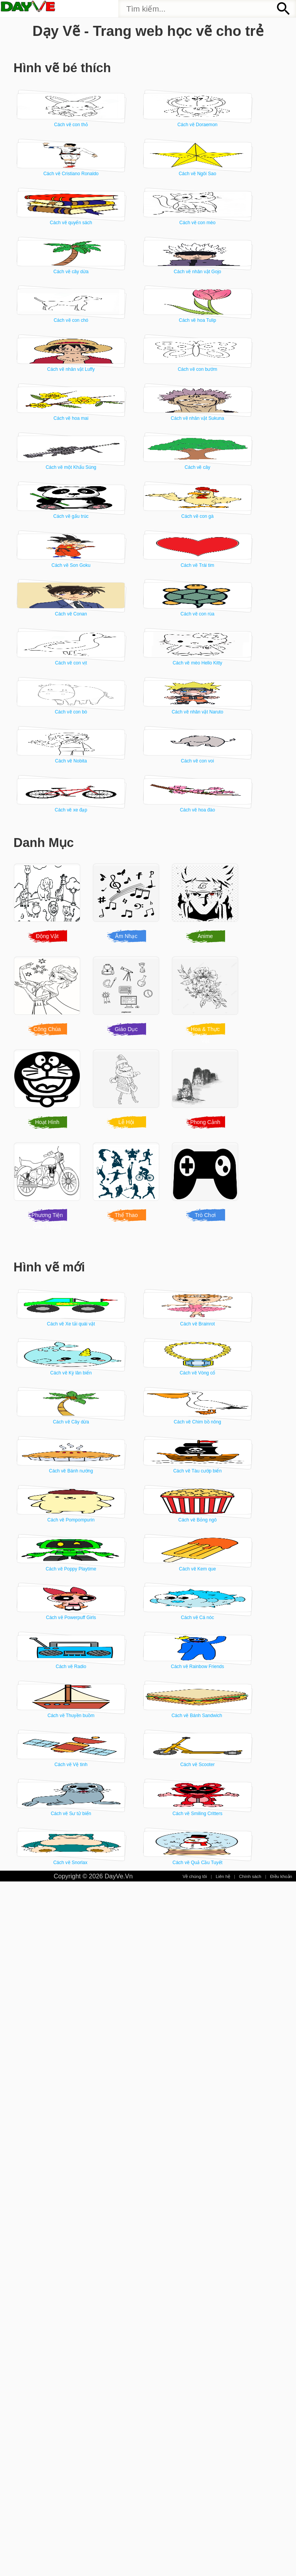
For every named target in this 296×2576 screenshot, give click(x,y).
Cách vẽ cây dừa (54, 406)
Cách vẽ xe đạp (148, 1190)
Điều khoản (276, 2570)
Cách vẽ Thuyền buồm (148, 2327)
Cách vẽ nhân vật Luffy (148, 518)
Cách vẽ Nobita (241, 1078)
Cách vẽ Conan (241, 854)
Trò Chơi (205, 1600)
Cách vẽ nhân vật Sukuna (148, 630)
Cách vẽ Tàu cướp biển (148, 1991)
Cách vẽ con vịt (147, 966)
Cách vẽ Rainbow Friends (54, 2327)
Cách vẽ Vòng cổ (54, 1879)
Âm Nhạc (126, 1321)
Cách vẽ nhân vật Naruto (148, 1078)
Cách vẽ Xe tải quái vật (54, 1767)
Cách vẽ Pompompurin (241, 1991)
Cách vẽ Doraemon (148, 182)
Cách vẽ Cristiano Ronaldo (241, 182)
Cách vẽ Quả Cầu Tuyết (241, 2551)
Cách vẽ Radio (241, 2215)
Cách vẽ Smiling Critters (54, 2551)
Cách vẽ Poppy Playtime (147, 2103)
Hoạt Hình (47, 1507)
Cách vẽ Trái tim (147, 854)
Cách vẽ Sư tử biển (241, 2439)
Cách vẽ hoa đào (241, 1190)
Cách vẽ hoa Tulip (54, 518)
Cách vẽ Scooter (147, 2439)
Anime (205, 1321)
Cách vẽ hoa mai (54, 630)
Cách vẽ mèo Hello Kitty (241, 966)
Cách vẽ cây (54, 742)
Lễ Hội (126, 1507)
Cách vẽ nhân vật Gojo (148, 406)
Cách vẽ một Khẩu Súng (241, 630)
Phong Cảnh (205, 1507)
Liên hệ (199, 2570)
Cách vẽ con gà (241, 742)
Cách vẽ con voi (54, 1190)
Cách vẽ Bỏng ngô (54, 2103)
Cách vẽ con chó (241, 406)
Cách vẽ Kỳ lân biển (241, 1767)
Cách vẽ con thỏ (54, 182)
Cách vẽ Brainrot (148, 1767)
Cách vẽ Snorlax (148, 2551)
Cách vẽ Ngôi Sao (54, 294)
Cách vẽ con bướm (241, 518)
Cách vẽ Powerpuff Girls (54, 2215)
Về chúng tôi (162, 2570)
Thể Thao (126, 1600)
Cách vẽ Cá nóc (147, 2215)
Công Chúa (47, 1414)
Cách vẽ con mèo (241, 294)
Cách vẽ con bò (54, 1078)
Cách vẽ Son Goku (54, 854)
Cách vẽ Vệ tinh (54, 2439)
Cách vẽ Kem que (241, 2103)
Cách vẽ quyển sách (148, 294)
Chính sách (235, 2570)
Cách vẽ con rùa (54, 966)
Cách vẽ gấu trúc (148, 742)
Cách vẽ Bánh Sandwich (241, 2327)
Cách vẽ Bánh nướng (54, 1991)
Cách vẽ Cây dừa (147, 1879)
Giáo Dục (126, 1414)
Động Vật (47, 1321)
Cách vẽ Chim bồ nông (241, 1879)
